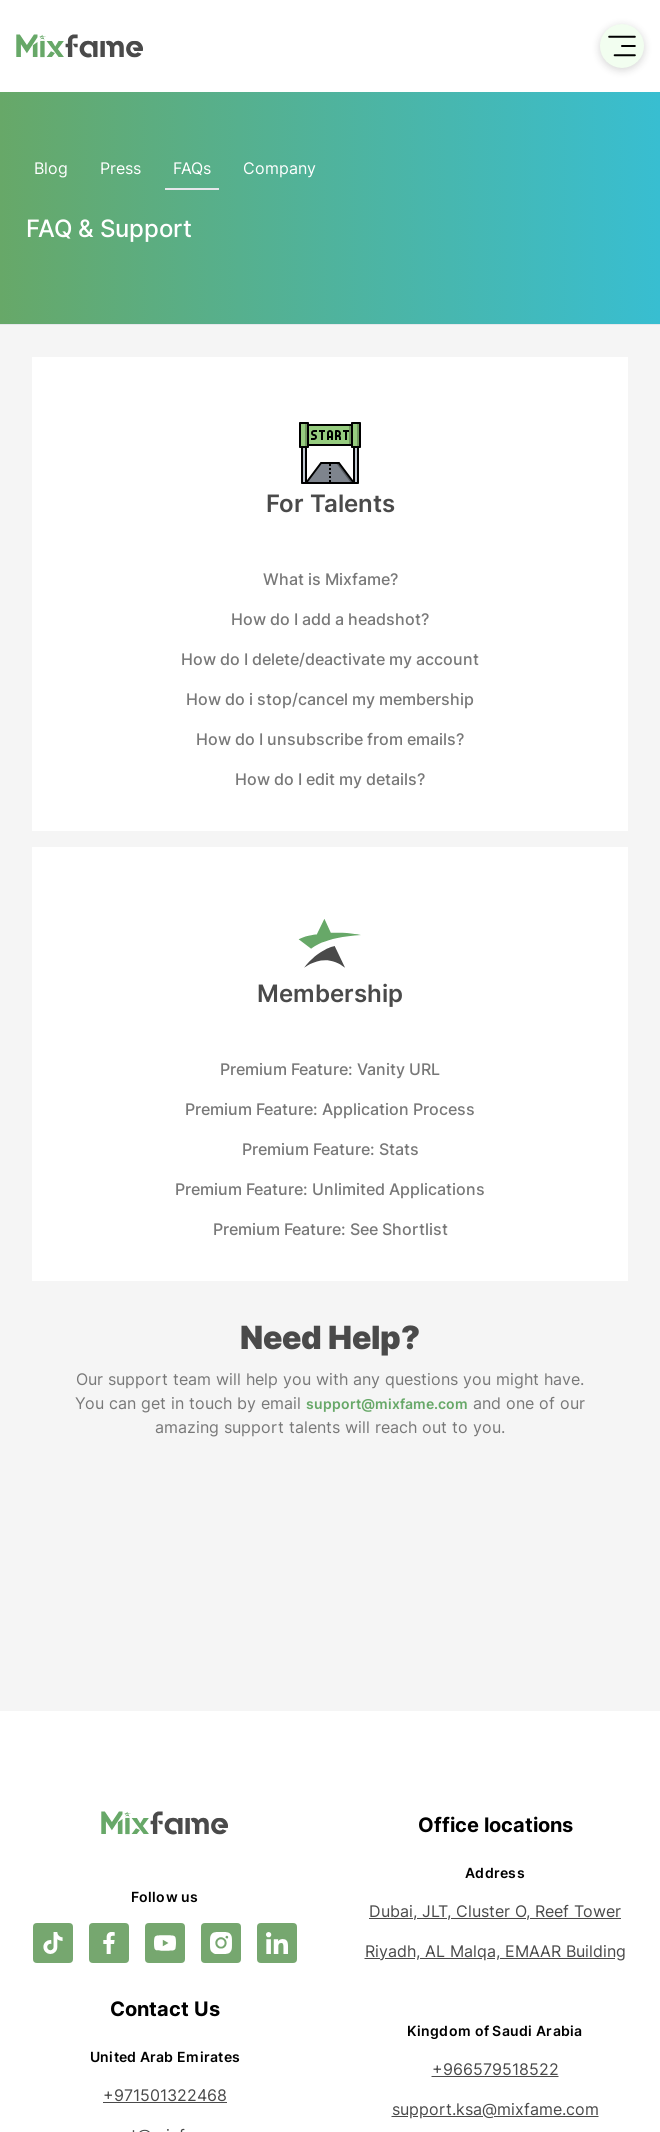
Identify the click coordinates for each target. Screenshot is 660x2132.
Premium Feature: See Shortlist (330, 1229)
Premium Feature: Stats (330, 1149)
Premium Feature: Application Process (330, 1109)
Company (279, 168)
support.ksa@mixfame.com (495, 2109)
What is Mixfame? (330, 579)
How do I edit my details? (330, 779)
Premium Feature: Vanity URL (330, 1069)
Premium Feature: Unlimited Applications (330, 1189)
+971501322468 (165, 2095)
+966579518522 (495, 2069)
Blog (51, 168)
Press (120, 168)
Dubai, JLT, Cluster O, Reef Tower (495, 1911)
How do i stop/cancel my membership (330, 699)
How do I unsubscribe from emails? (330, 739)
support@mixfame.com (387, 1403)
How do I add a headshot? (330, 619)
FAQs (192, 168)
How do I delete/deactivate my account (330, 659)
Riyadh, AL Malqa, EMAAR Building (495, 1951)
